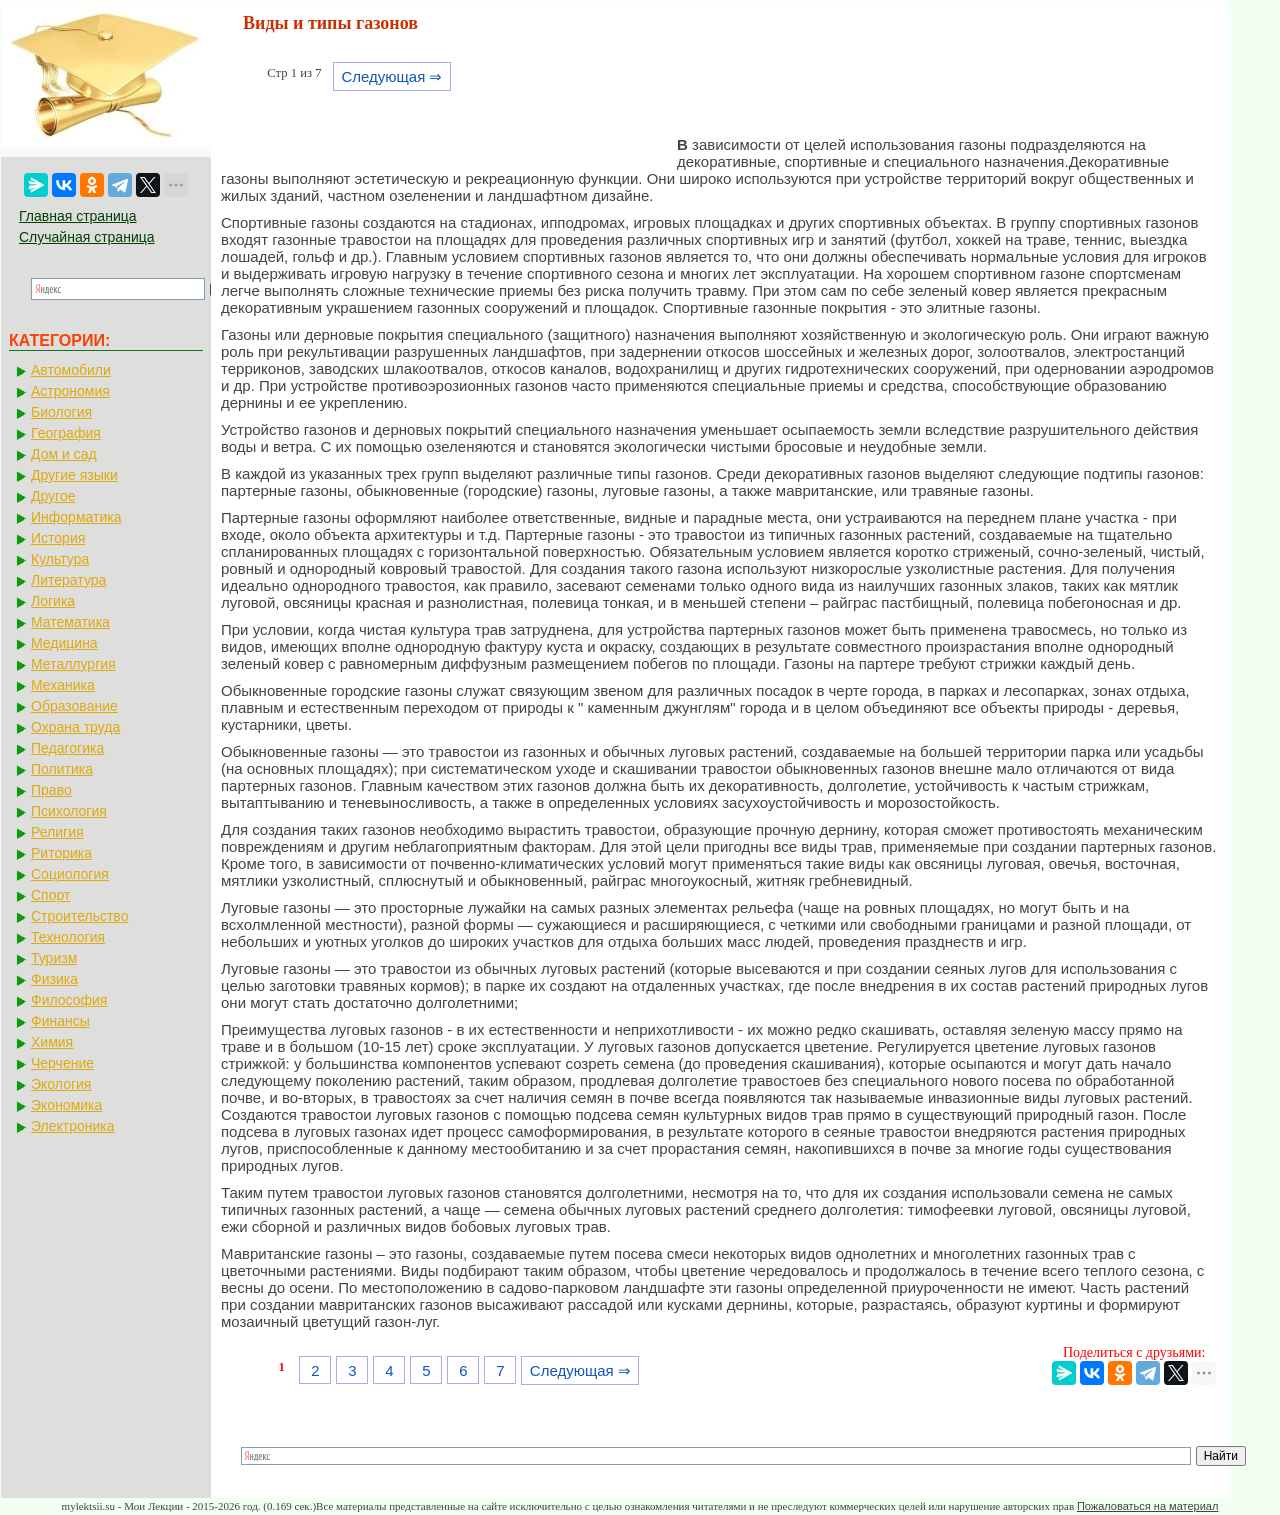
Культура (60, 559)
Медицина (64, 643)
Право (51, 790)
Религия (57, 832)
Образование (74, 706)
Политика (62, 769)
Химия (52, 1042)
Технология (68, 937)
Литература (68, 580)
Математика (70, 622)
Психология (69, 811)
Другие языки (74, 475)
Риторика (61, 853)
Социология (70, 874)
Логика (53, 601)
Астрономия (70, 391)
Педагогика (67, 748)
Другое (53, 496)
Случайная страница (87, 237)
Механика (63, 685)
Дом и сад (64, 454)
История (58, 538)
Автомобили (71, 370)
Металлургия (73, 664)
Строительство (79, 916)
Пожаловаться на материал (1147, 1506)
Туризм (54, 958)
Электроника (73, 1126)
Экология (61, 1084)
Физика (54, 979)
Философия (69, 1000)
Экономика (66, 1105)
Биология (61, 412)
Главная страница (78, 216)
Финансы (60, 1021)
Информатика (76, 517)
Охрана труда (75, 727)
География (66, 433)
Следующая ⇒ (391, 76)
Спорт (50, 895)
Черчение (62, 1063)
